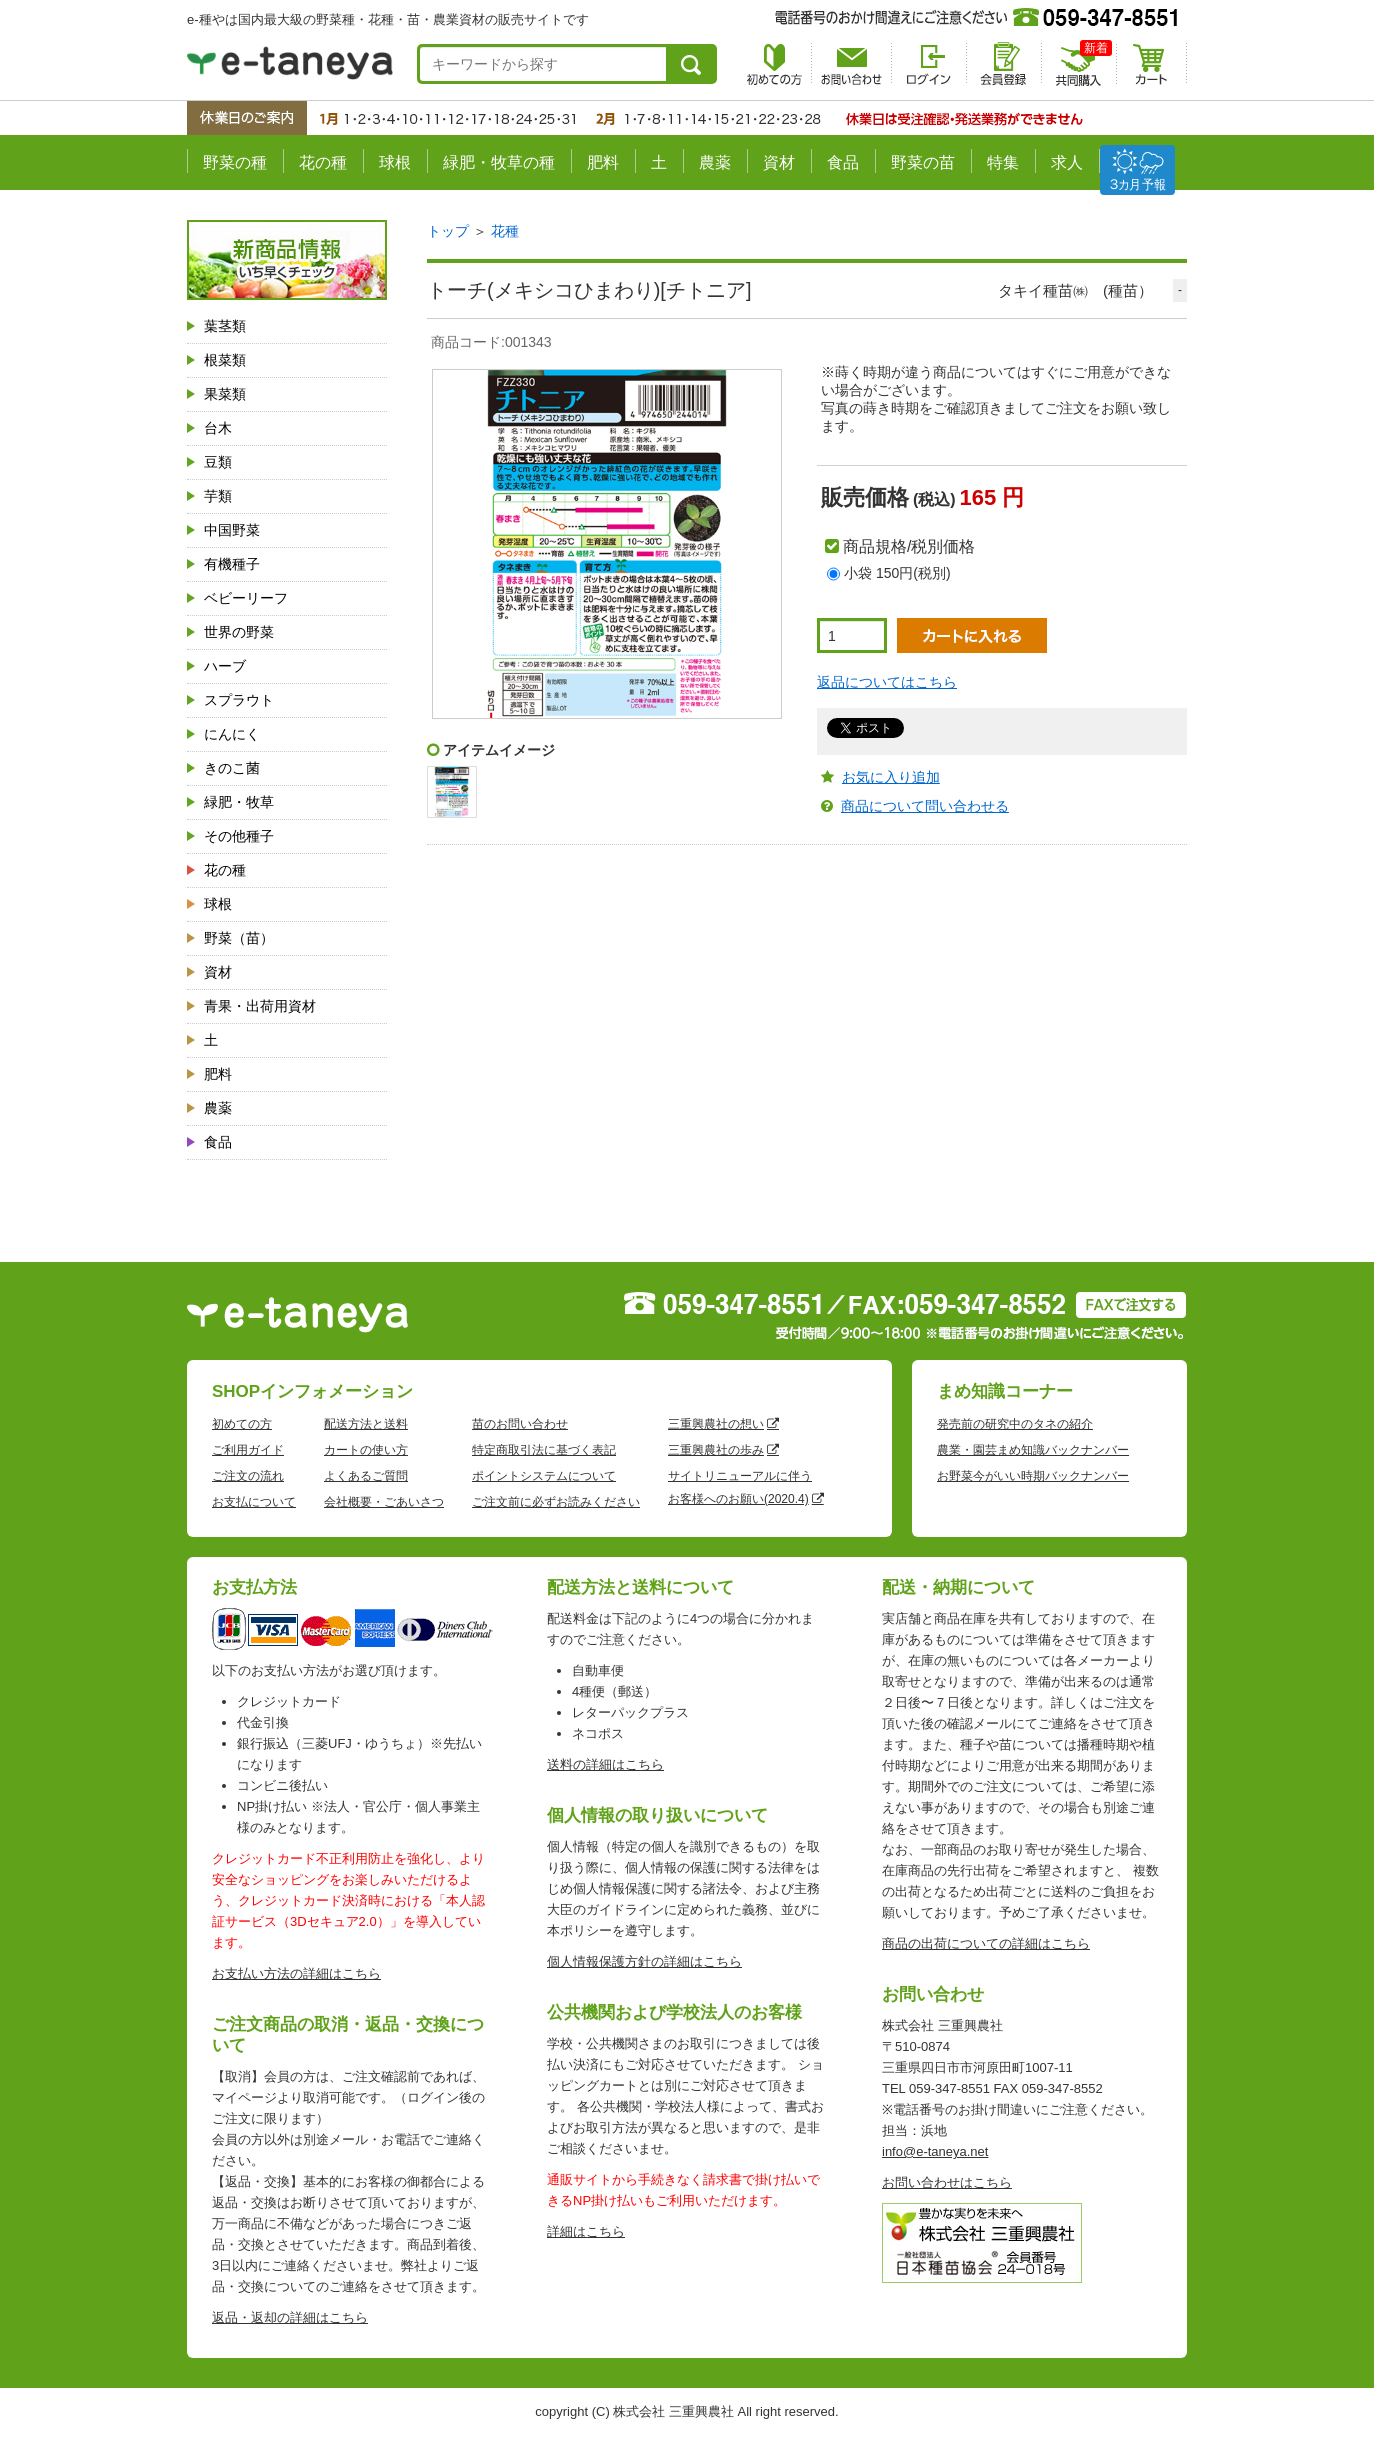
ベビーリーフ (246, 598)
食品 (843, 162)
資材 (779, 162)
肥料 (603, 162)
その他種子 (239, 836)
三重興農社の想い (716, 1424)
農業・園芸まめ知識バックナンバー (1033, 1450)
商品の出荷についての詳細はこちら (986, 1943)
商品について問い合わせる (925, 806)
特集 (1003, 162)
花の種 (323, 162)
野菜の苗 (923, 162)
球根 (395, 162)
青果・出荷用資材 (260, 1006)
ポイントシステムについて (544, 1476)
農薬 (715, 162)
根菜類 (225, 360)
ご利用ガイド (248, 1450)
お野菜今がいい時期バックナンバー (1033, 1476)
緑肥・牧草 (239, 802)
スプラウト (239, 700)
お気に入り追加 (891, 777)
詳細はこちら (586, 2231)
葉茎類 (225, 326)
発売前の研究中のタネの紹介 (1015, 1424)
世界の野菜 (239, 632)
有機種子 (232, 564)
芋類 (218, 496)
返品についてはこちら (887, 682)
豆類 (218, 462)
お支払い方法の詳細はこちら (296, 1973)
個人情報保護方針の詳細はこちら (644, 1961)
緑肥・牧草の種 (499, 162)
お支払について (254, 1502)
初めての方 (242, 1424)
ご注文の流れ (248, 1476)
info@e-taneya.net (935, 2151)
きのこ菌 (232, 768)
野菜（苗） (239, 938)
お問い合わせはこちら (947, 2182)
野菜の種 (235, 162)
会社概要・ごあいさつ (384, 1502)
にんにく (232, 734)
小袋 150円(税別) (897, 573)
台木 (218, 428)
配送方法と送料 (366, 1424)
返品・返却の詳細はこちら (290, 2317)
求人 (1067, 162)
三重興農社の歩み (716, 1450)
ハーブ (225, 666)
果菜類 (225, 394)
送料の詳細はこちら (605, 1764)
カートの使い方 (366, 1450)
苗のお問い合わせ (520, 1424)
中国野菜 (232, 530)
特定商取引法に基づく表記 (544, 1450)
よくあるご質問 (366, 1476)
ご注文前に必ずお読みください (556, 1502)
